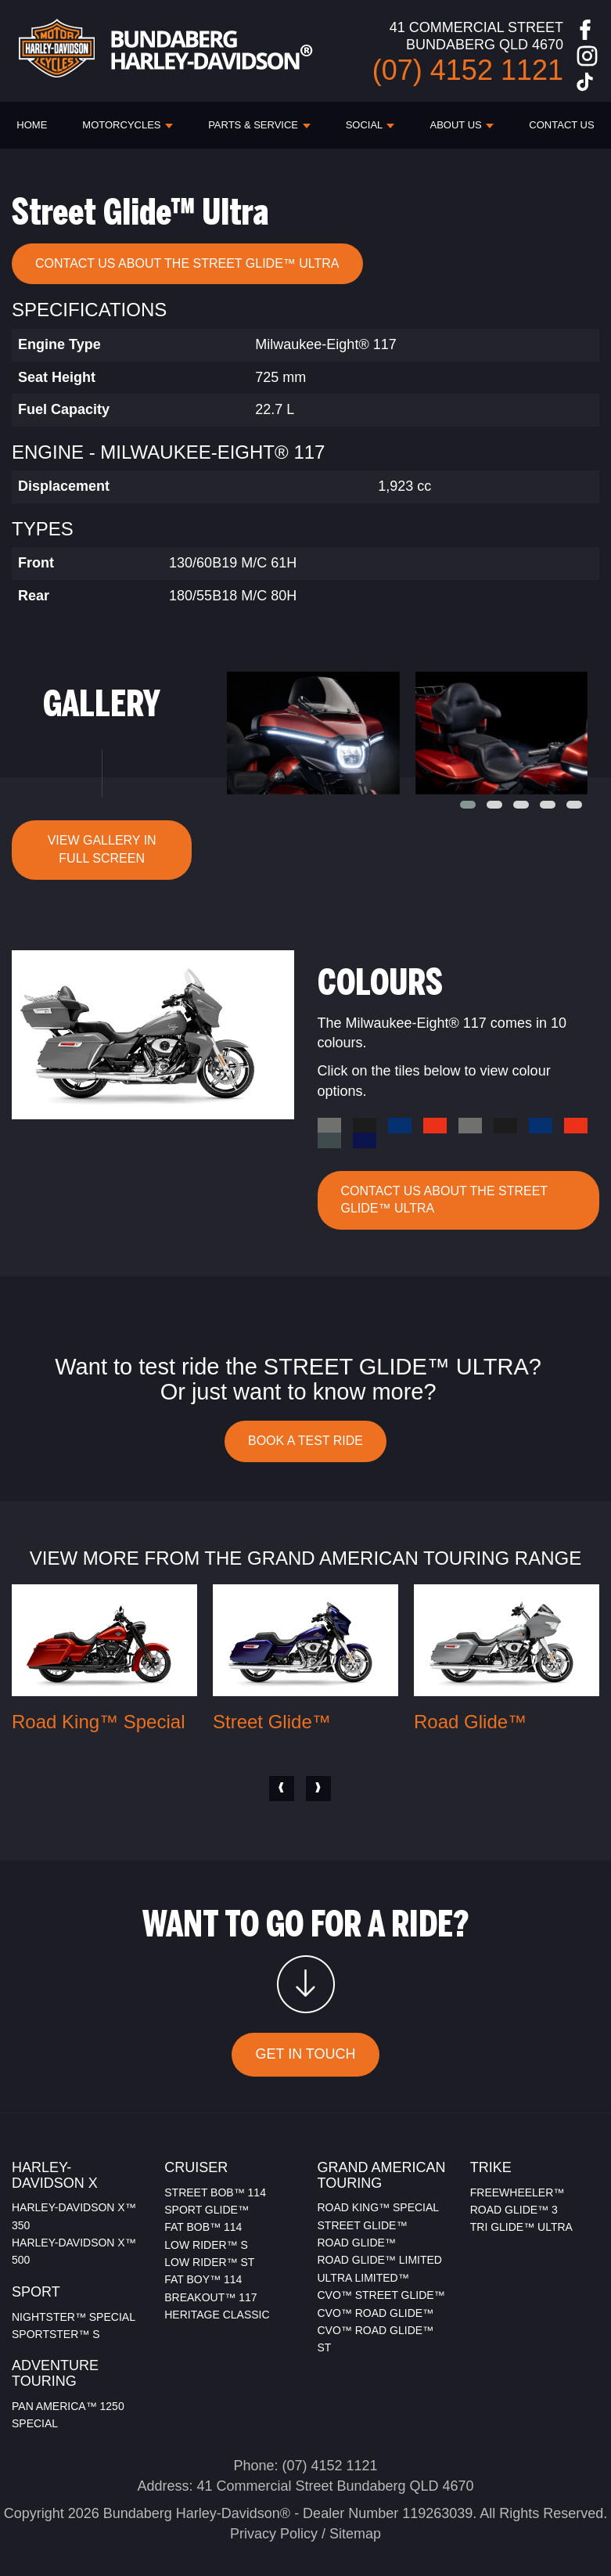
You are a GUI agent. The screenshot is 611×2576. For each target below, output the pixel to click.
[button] (468, 805)
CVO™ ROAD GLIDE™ (376, 2313)
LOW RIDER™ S (206, 2245)
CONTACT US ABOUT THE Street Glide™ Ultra (187, 263)
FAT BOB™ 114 (203, 2227)
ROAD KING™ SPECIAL (379, 2207)
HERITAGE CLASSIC (216, 2314)
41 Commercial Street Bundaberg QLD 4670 (334, 2486)
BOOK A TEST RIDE (305, 1440)
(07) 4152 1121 (329, 2465)
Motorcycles (127, 125)
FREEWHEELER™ (517, 2192)
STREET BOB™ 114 (215, 2192)
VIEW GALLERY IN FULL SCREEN (102, 849)
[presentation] (281, 1788)
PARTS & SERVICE (259, 125)
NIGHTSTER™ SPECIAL (73, 2317)
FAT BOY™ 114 (203, 2279)
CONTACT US (561, 125)
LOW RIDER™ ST (209, 2262)
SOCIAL (370, 125)
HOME (31, 125)
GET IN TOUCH (305, 2054)
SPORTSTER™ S (56, 2334)
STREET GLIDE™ (363, 2225)
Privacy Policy (274, 2534)
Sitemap (355, 2534)
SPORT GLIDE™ (206, 2209)
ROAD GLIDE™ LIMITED (380, 2260)
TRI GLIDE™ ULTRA (521, 2227)
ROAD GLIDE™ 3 (514, 2209)
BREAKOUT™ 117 (210, 2297)
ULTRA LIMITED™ (363, 2278)
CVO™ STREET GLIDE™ (381, 2295)
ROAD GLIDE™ (357, 2242)
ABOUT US (462, 125)
